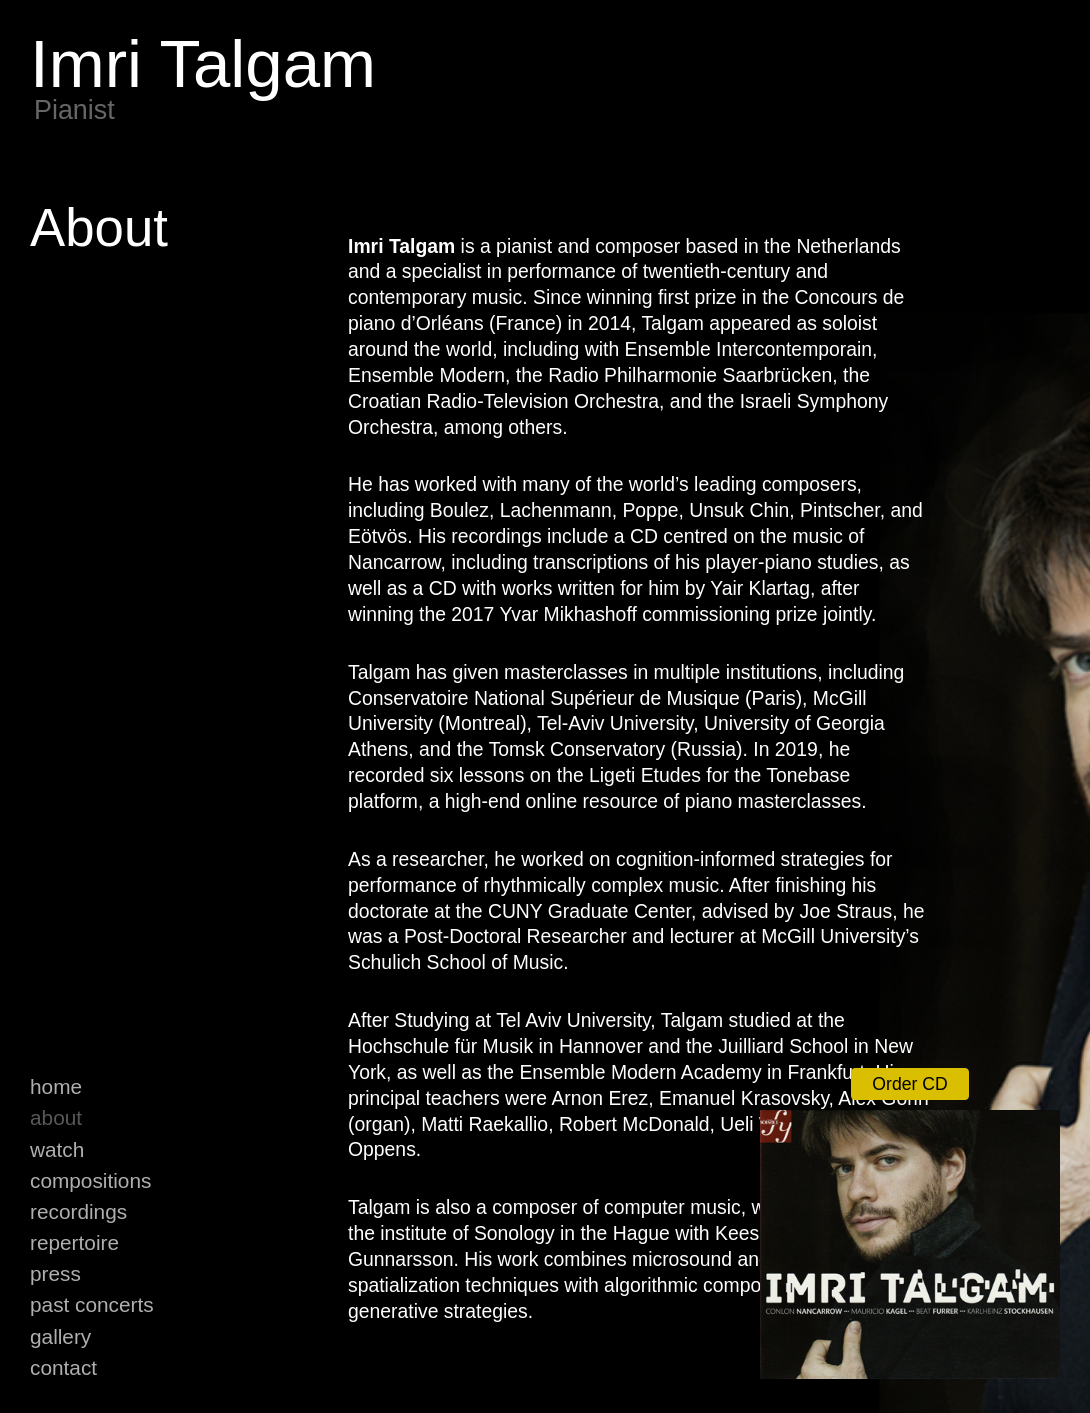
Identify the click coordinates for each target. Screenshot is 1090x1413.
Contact (63, 1367)
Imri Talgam (203, 63)
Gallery (60, 1336)
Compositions (90, 1180)
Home (56, 1086)
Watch (57, 1149)
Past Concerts (92, 1304)
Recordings (78, 1211)
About (56, 1117)
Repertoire (74, 1242)
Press (55, 1273)
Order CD (909, 1084)
